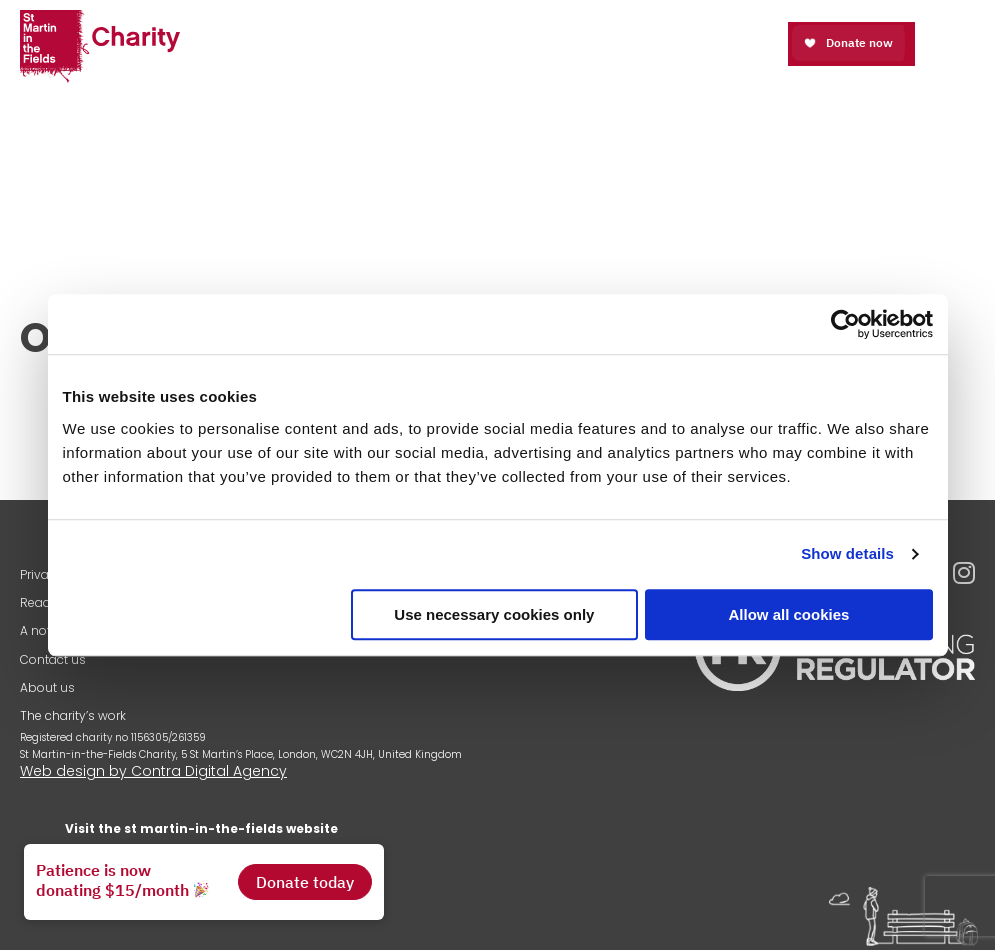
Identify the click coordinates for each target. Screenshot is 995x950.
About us (47, 687)
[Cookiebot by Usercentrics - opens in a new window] (845, 324)
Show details (847, 553)
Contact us (53, 659)
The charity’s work (73, 715)
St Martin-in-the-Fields (100, 47)
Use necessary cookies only (494, 614)
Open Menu (957, 42)
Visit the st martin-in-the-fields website (201, 828)
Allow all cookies (789, 614)
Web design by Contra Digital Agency (153, 771)
